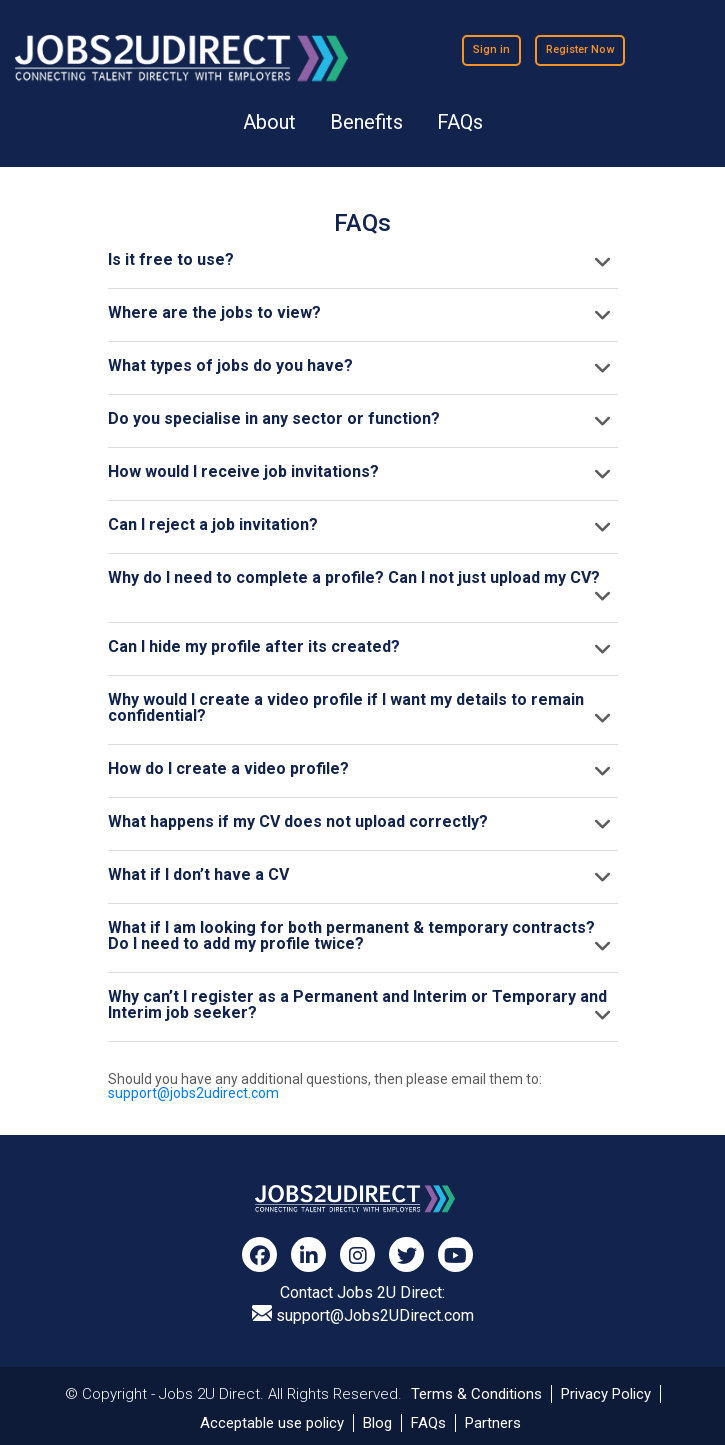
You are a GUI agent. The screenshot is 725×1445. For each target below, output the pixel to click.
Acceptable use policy (272, 1423)
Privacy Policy (606, 1394)
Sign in (491, 49)
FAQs (460, 122)
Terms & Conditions (476, 1394)
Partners (493, 1423)
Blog (377, 1423)
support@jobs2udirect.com (193, 1093)
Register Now (580, 49)
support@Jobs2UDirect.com (363, 1315)
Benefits (366, 122)
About (269, 122)
